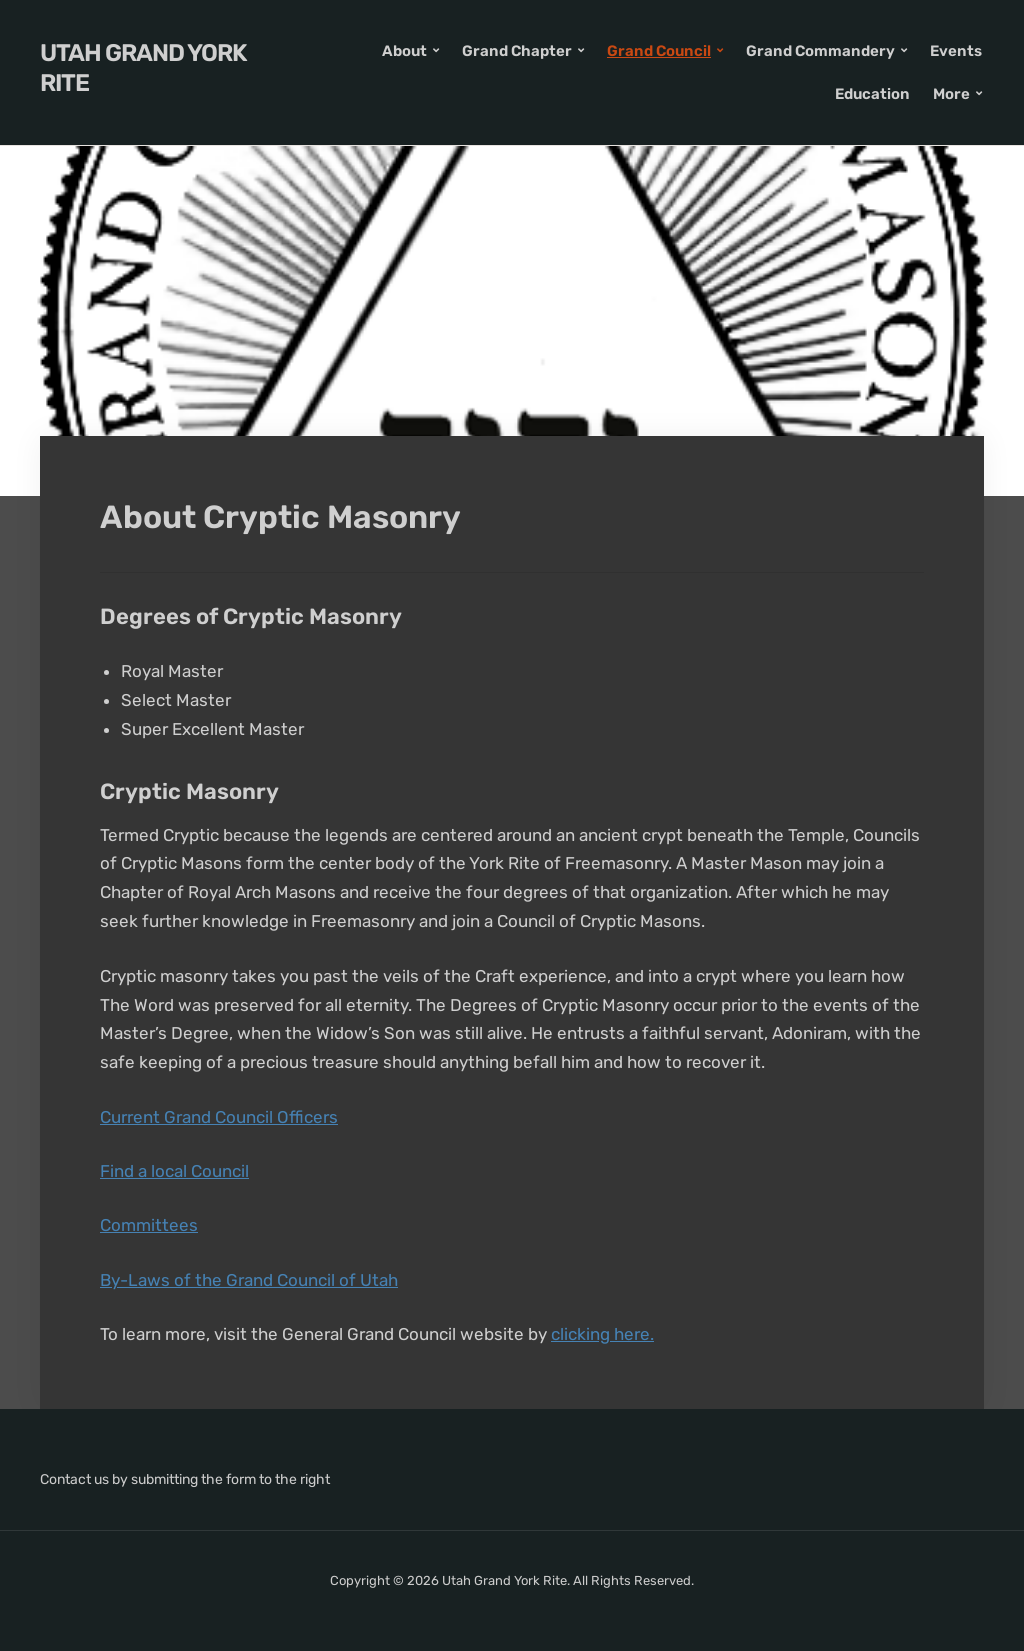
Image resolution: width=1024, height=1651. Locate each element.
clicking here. (602, 1334)
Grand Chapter (517, 51)
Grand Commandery (820, 51)
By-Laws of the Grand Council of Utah (249, 1280)
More (951, 94)
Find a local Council (174, 1171)
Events (956, 51)
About (404, 51)
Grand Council (659, 51)
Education (872, 94)
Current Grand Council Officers (219, 1117)
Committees (149, 1225)
